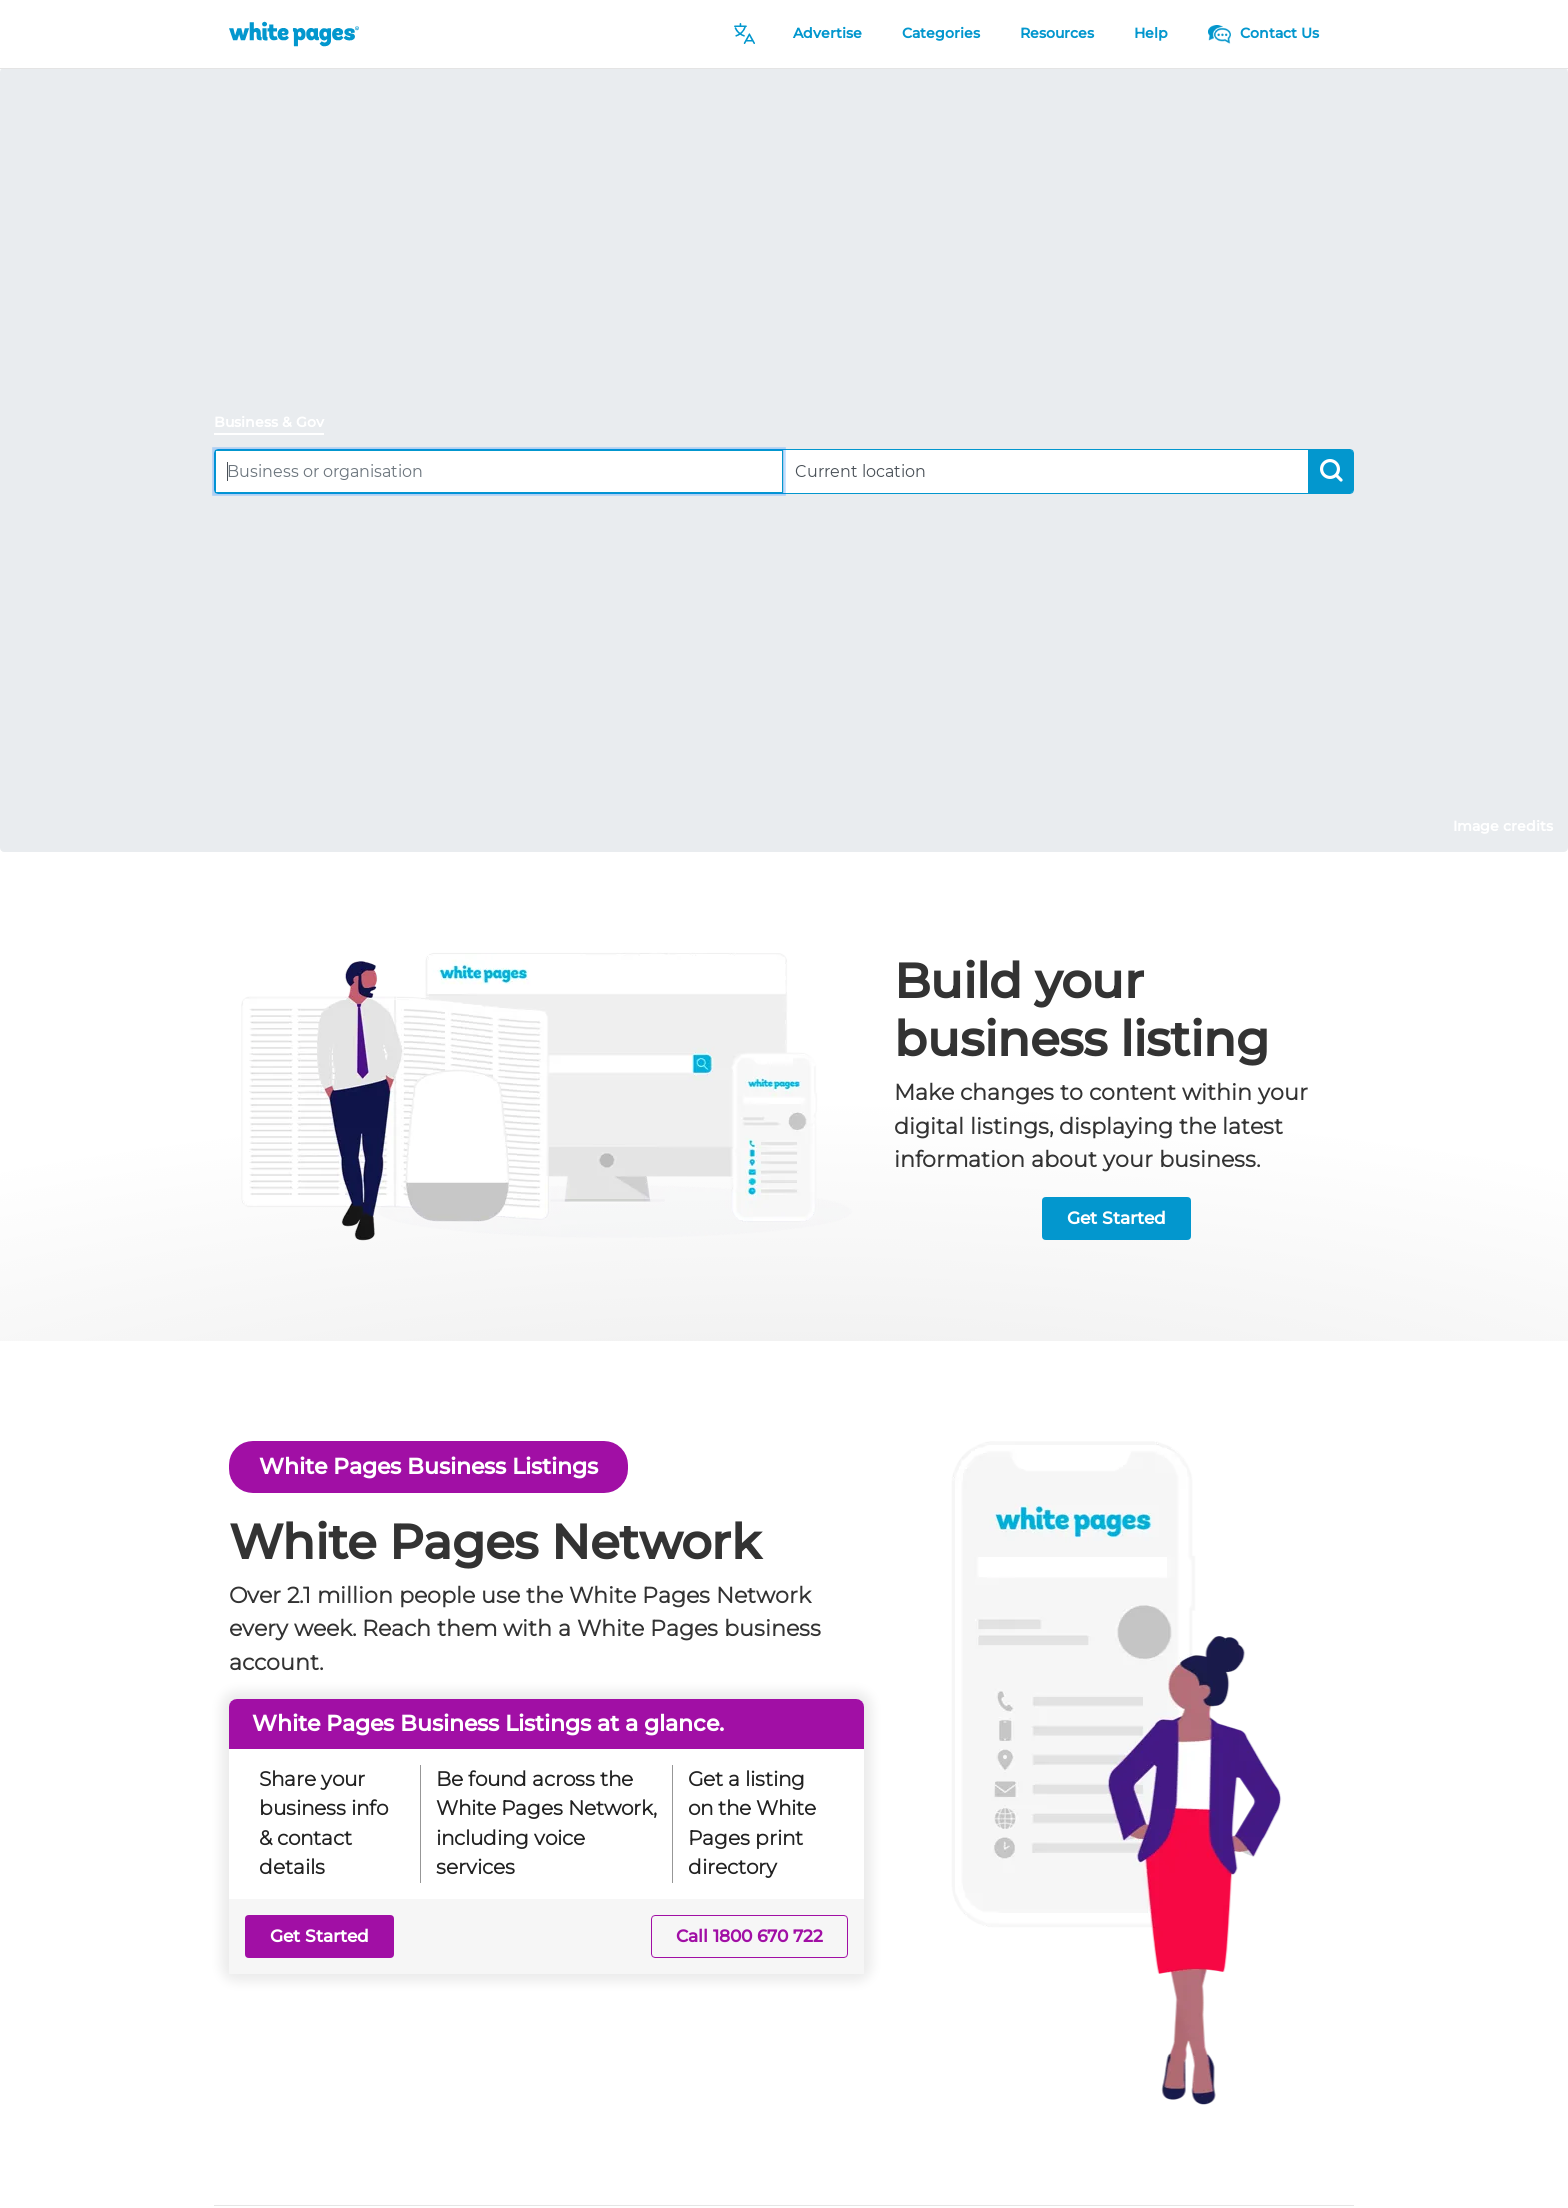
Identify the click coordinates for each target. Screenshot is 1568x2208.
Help (1151, 33)
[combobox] (499, 471)
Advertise (827, 33)
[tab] (277, 423)
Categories (941, 33)
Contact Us (1263, 33)
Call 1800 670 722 (749, 1936)
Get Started (1116, 1218)
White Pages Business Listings (428, 1466)
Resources (1057, 33)
